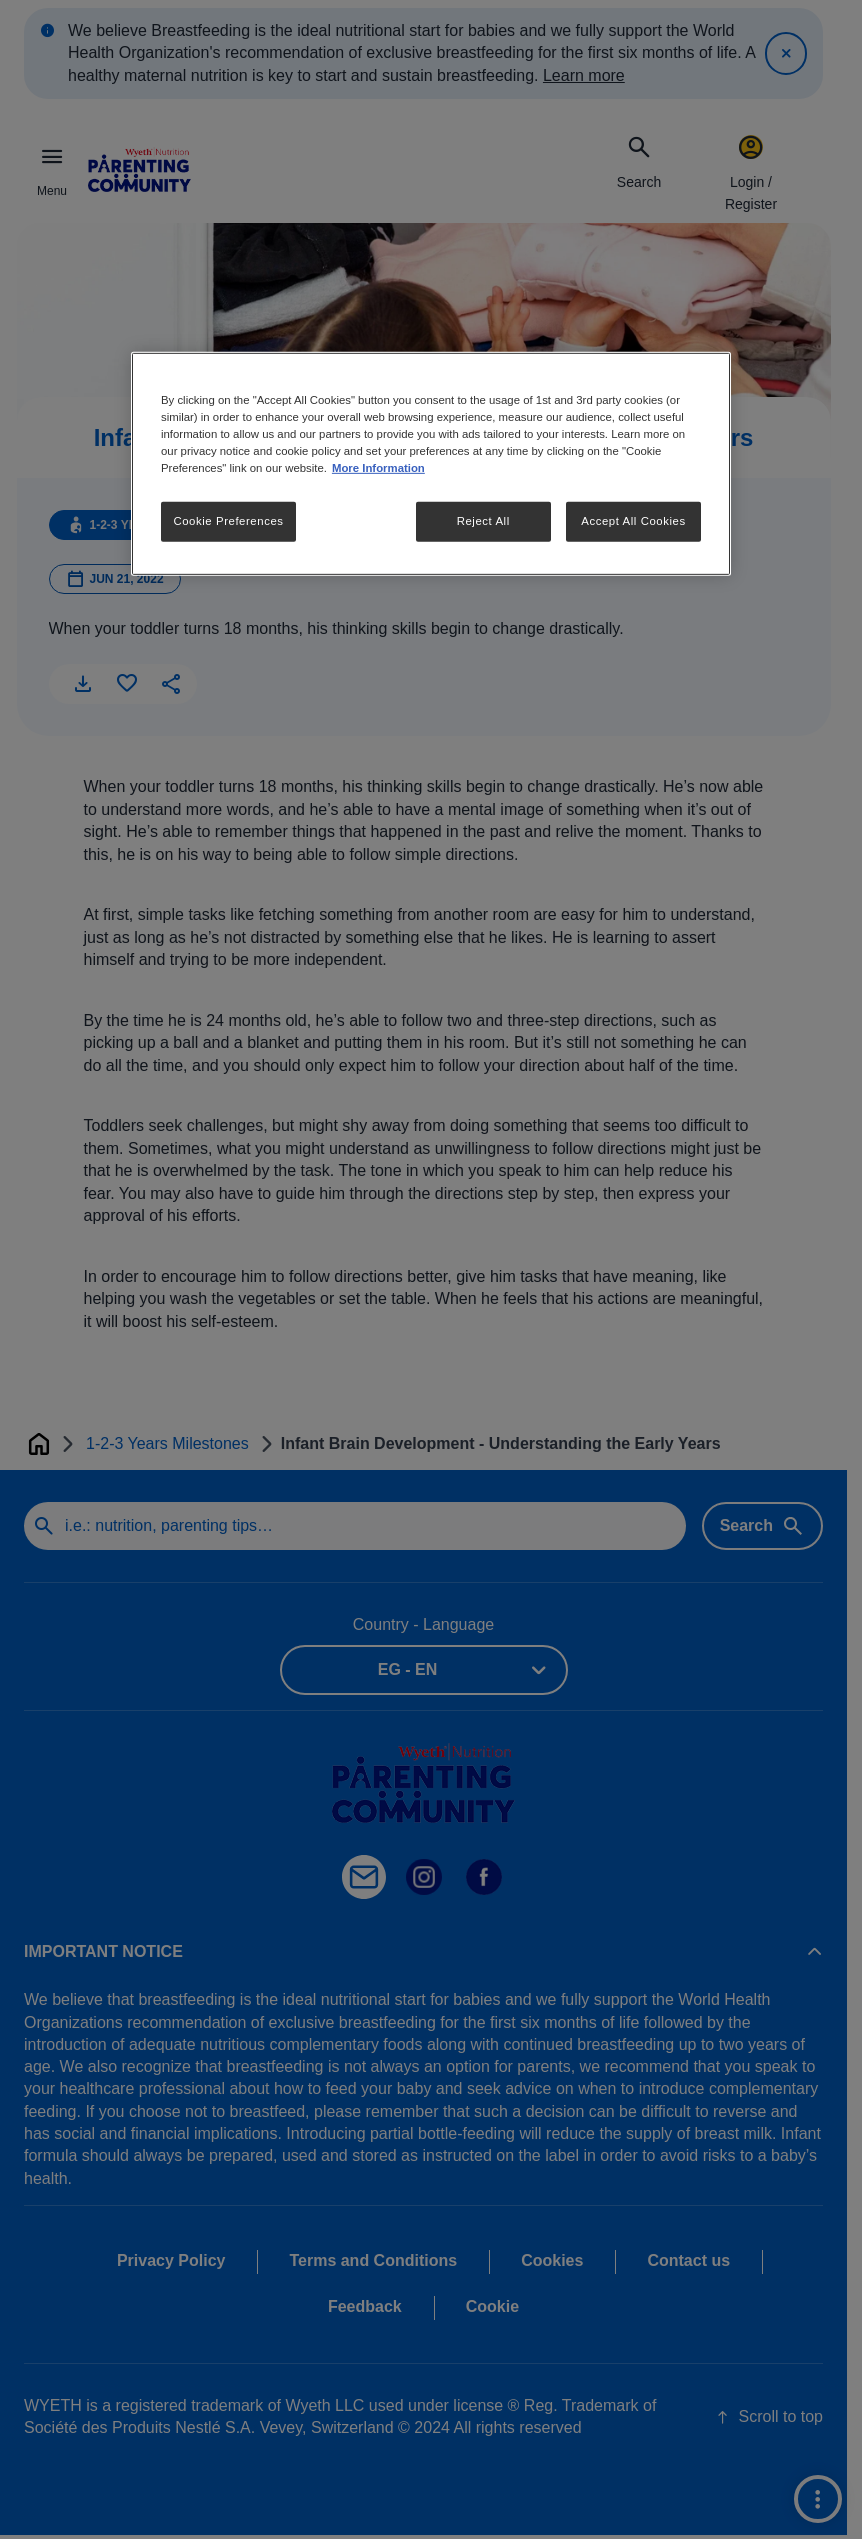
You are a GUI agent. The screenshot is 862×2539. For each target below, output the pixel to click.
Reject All (483, 521)
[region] (431, 464)
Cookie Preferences (228, 521)
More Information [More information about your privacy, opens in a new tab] (378, 468)
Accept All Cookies (633, 521)
